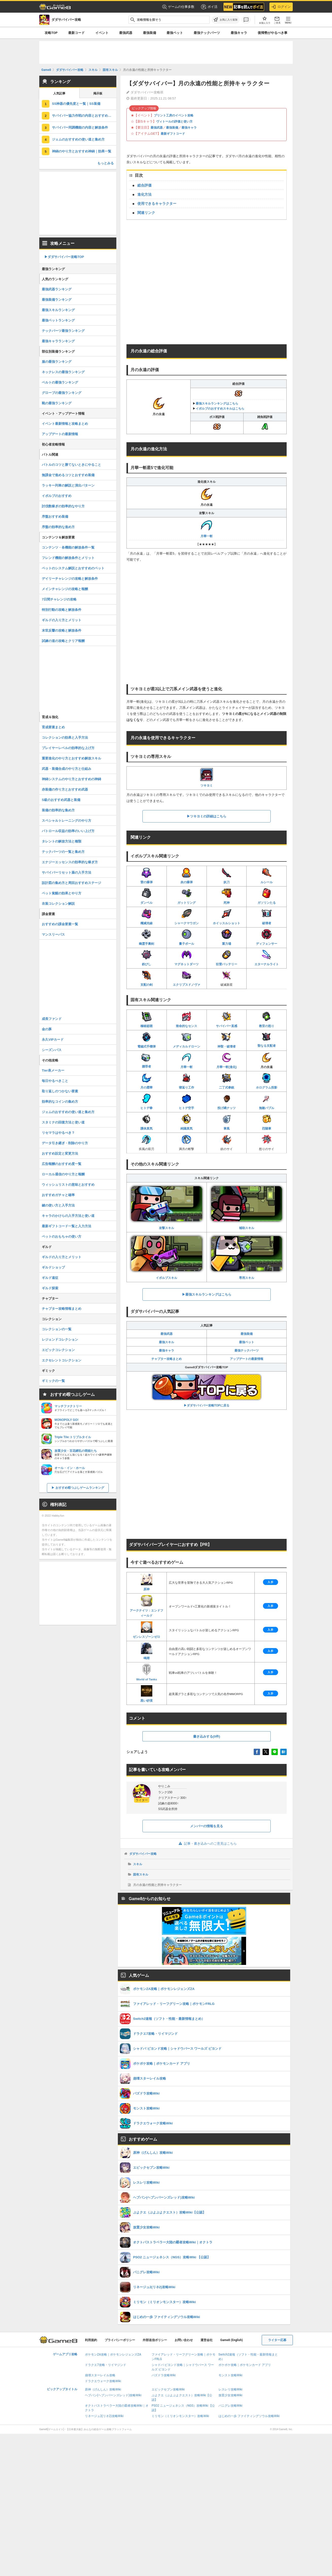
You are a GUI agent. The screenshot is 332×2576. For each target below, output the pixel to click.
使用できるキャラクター (156, 204)
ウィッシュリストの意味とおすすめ (68, 1184)
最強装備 (149, 33)
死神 (227, 896)
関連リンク (146, 213)
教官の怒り (266, 1019)
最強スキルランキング (58, 310)
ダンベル (146, 896)
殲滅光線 (146, 917)
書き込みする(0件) (206, 1736)
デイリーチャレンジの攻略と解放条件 (70, 578)
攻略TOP (51, 33)
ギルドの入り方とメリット (61, 620)
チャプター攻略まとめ (166, 1359)
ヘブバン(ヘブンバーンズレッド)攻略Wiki (113, 2395)
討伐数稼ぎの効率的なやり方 (63, 506)
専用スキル (247, 1257)
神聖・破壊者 (226, 1040)
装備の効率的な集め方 (58, 810)
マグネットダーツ (186, 958)
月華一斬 (206, 528)
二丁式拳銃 (226, 1081)
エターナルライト (266, 958)
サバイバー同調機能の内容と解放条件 (80, 127)
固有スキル (140, 1874)
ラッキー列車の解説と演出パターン (68, 485)
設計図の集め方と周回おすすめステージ (71, 883)
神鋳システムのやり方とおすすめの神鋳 (71, 779)
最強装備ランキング (56, 299)
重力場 (227, 937)
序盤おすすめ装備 (55, 516)
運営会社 (206, 2340)
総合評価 (144, 185)
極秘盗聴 (146, 1019)
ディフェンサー (266, 937)
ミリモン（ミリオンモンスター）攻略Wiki (180, 2416)
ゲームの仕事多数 (178, 7)
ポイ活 (208, 7)
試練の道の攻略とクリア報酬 (63, 641)
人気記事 (59, 93)
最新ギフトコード (173, 133)
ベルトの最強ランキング (60, 382)
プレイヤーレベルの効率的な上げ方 (68, 748)
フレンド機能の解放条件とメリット (68, 558)
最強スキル (166, 1342)
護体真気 (146, 1122)
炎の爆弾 (186, 876)
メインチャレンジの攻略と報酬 (65, 589)
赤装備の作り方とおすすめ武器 (65, 789)
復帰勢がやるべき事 (272, 33)
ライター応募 (277, 2340)
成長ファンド (52, 1019)
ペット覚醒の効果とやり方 (61, 893)
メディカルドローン (186, 1040)
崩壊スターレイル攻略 (100, 2375)
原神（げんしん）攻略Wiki (103, 2389)
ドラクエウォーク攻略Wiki (103, 2381)
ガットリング (186, 896)
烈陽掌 (267, 1122)
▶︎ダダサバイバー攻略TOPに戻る (206, 1390)
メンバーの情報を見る (206, 1826)
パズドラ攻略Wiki (164, 2375)
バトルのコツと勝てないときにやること (71, 465)
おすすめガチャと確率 (58, 1195)
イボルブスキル (167, 1257)
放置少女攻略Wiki (230, 2395)
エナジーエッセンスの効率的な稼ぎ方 (70, 862)
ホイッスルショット (226, 917)
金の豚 (47, 1029)
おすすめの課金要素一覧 (60, 924)
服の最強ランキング (56, 362)
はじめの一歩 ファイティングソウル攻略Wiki (249, 2416)
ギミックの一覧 (53, 1381)
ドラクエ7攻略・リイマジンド (105, 2365)
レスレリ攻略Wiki (230, 2389)
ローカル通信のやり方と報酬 (63, 1174)
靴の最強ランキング (56, 403)
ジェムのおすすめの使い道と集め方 (78, 139)
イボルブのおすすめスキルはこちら (220, 408)
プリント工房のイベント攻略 (173, 115)
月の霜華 (146, 1081)
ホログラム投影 (266, 1081)
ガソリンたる (266, 896)
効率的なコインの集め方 (60, 1101)
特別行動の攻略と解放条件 (61, 610)
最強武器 (125, 33)
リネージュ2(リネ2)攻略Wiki (104, 2416)
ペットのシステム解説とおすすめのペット (73, 568)
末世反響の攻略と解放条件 (61, 630)
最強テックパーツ (207, 33)
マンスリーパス (53, 934)
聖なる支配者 (266, 1040)
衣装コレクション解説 (58, 903)
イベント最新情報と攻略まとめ (65, 424)
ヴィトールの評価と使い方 (174, 121)
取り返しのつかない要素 (60, 1091)
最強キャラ (239, 33)
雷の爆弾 (146, 876)
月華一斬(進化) (226, 1060)
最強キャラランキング (58, 341)
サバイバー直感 (226, 1019)
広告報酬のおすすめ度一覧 (61, 1164)
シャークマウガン (186, 917)
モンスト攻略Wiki (230, 2375)
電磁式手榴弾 (146, 1040)
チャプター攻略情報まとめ (61, 1309)
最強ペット (175, 33)
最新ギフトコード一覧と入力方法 (66, 1226)
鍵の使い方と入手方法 (58, 1205)
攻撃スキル (167, 1207)
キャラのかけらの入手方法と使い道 (68, 1216)
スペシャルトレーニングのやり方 (66, 820)
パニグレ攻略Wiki (230, 2405)
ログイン (281, 7)
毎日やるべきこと (55, 1081)
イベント (101, 33)
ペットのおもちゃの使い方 (61, 1236)
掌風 (227, 1122)
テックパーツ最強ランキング (63, 331)
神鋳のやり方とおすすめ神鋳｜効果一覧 (81, 151)
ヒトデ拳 (146, 1101)
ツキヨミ (206, 777)
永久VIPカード (53, 1039)
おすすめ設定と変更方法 (60, 1153)
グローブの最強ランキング (61, 393)
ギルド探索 (50, 1288)
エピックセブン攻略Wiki (168, 2389)
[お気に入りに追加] (225, 20)
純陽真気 (186, 1122)
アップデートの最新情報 (246, 1359)
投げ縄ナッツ (226, 1101)
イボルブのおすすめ (56, 496)
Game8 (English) (231, 2340)
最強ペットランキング (58, 320)
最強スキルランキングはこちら (217, 403)
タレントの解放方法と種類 (61, 841)
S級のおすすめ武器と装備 (61, 800)
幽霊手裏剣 (146, 937)
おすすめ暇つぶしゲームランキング (80, 1488)
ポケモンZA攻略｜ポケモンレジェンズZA (113, 2354)
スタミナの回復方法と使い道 (63, 1122)
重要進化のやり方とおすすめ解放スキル (71, 758)
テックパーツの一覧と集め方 (63, 852)
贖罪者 (146, 1061)
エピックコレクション (58, 1350)
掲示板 (97, 93)
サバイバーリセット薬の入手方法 (66, 872)
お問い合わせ (184, 2340)
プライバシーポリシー (120, 2340)
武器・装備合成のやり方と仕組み (66, 769)
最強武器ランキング (56, 289)
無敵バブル (266, 1101)
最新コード (76, 33)
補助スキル (247, 1207)
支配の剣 (146, 978)
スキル (137, 1864)
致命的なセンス (186, 1019)
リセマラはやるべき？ (58, 1133)
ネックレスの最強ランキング (63, 372)
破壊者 (267, 917)
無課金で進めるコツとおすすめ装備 (68, 475)
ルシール (267, 876)
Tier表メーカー (53, 1070)
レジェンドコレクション (60, 1339)
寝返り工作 (186, 1081)
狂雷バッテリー (226, 958)
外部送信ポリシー (155, 2340)
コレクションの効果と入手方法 (65, 737)
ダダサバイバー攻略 (143, 1854)
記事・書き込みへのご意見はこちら (207, 1843)
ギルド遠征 (50, 1278)
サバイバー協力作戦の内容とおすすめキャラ (84, 115)
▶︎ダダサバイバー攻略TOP (64, 257)
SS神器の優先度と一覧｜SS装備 (76, 104)
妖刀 (227, 876)
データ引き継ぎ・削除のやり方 (65, 1143)
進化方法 (144, 194)
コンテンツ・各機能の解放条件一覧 (68, 547)
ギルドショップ (53, 1267)
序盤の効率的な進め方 (58, 527)
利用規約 (91, 2340)
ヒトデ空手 (186, 1101)
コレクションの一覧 (56, 1329)
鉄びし (146, 958)
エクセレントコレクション (61, 1360)
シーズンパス (52, 1050)
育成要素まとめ (53, 727)
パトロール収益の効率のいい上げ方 (68, 831)
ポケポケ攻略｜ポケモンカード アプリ (244, 2365)
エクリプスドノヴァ (186, 978)
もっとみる (105, 163)
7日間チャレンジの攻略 (59, 599)
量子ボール (186, 937)
